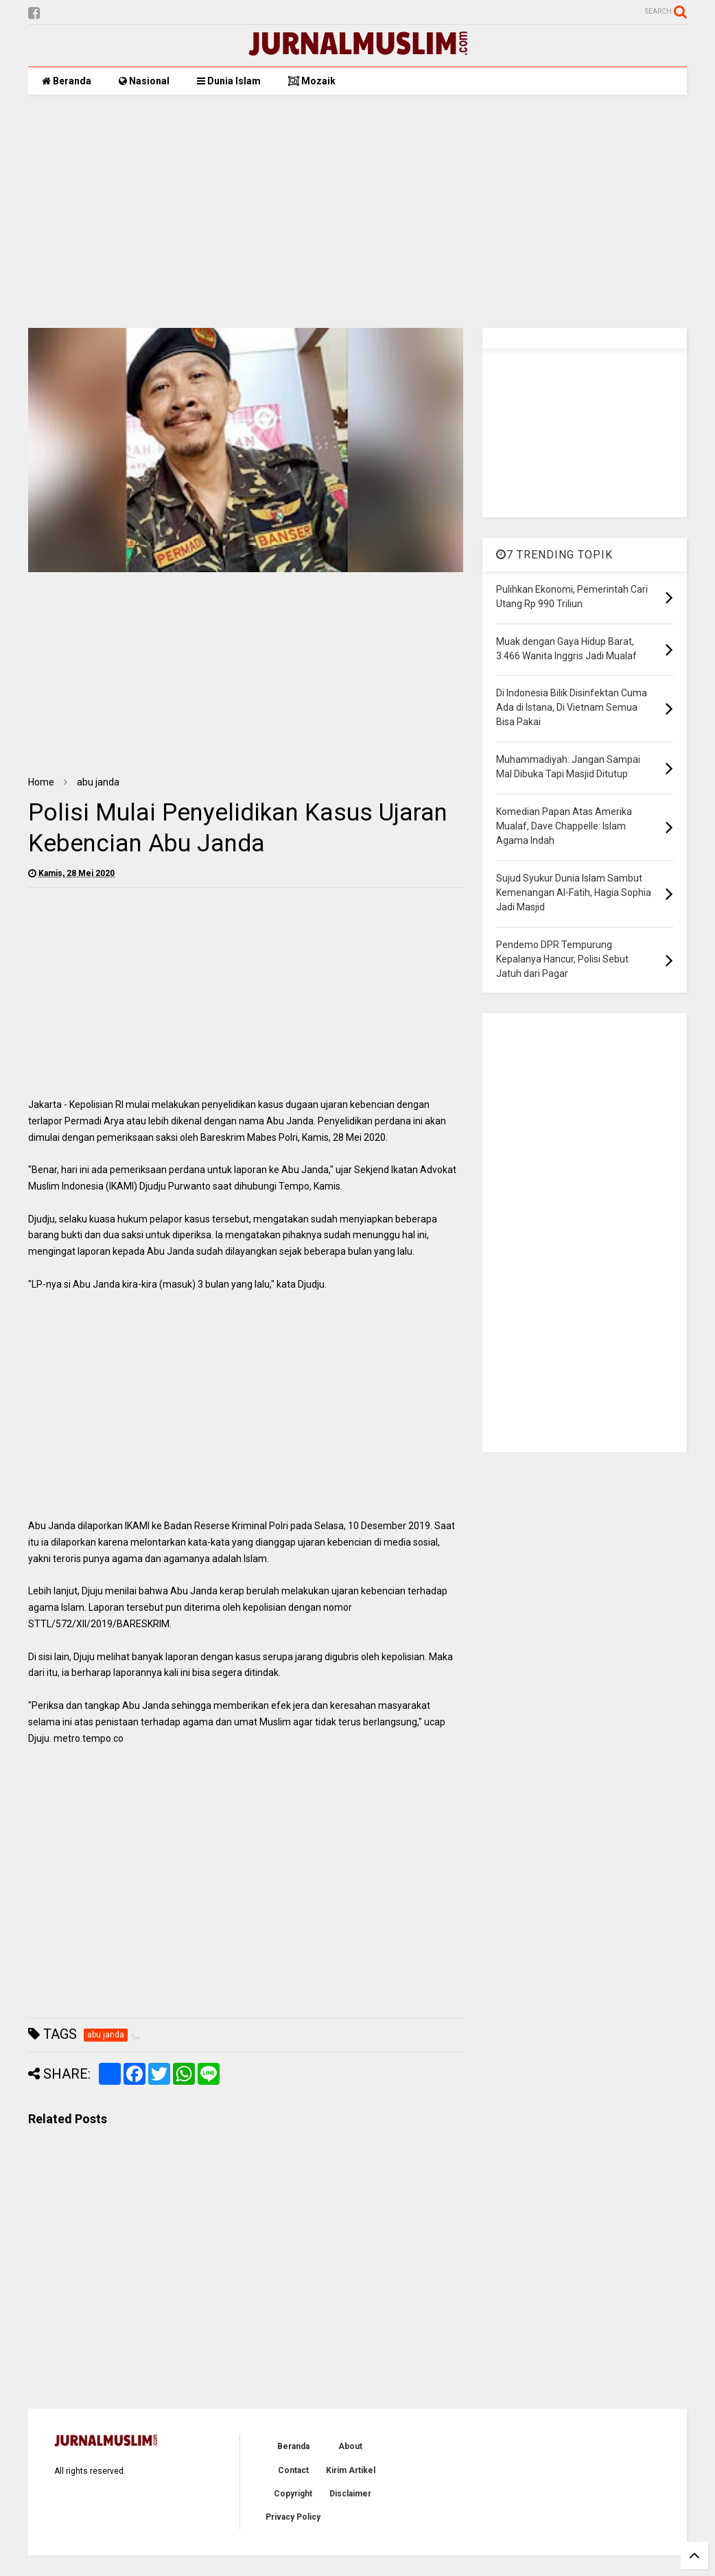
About (350, 2446)
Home (41, 782)
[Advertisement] (357, 211)
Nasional (144, 80)
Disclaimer (350, 2493)
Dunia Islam (229, 80)
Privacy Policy (293, 2517)
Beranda (66, 80)
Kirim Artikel (350, 2470)
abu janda (98, 782)
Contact (293, 2470)
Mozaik (312, 80)
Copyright (293, 2493)
